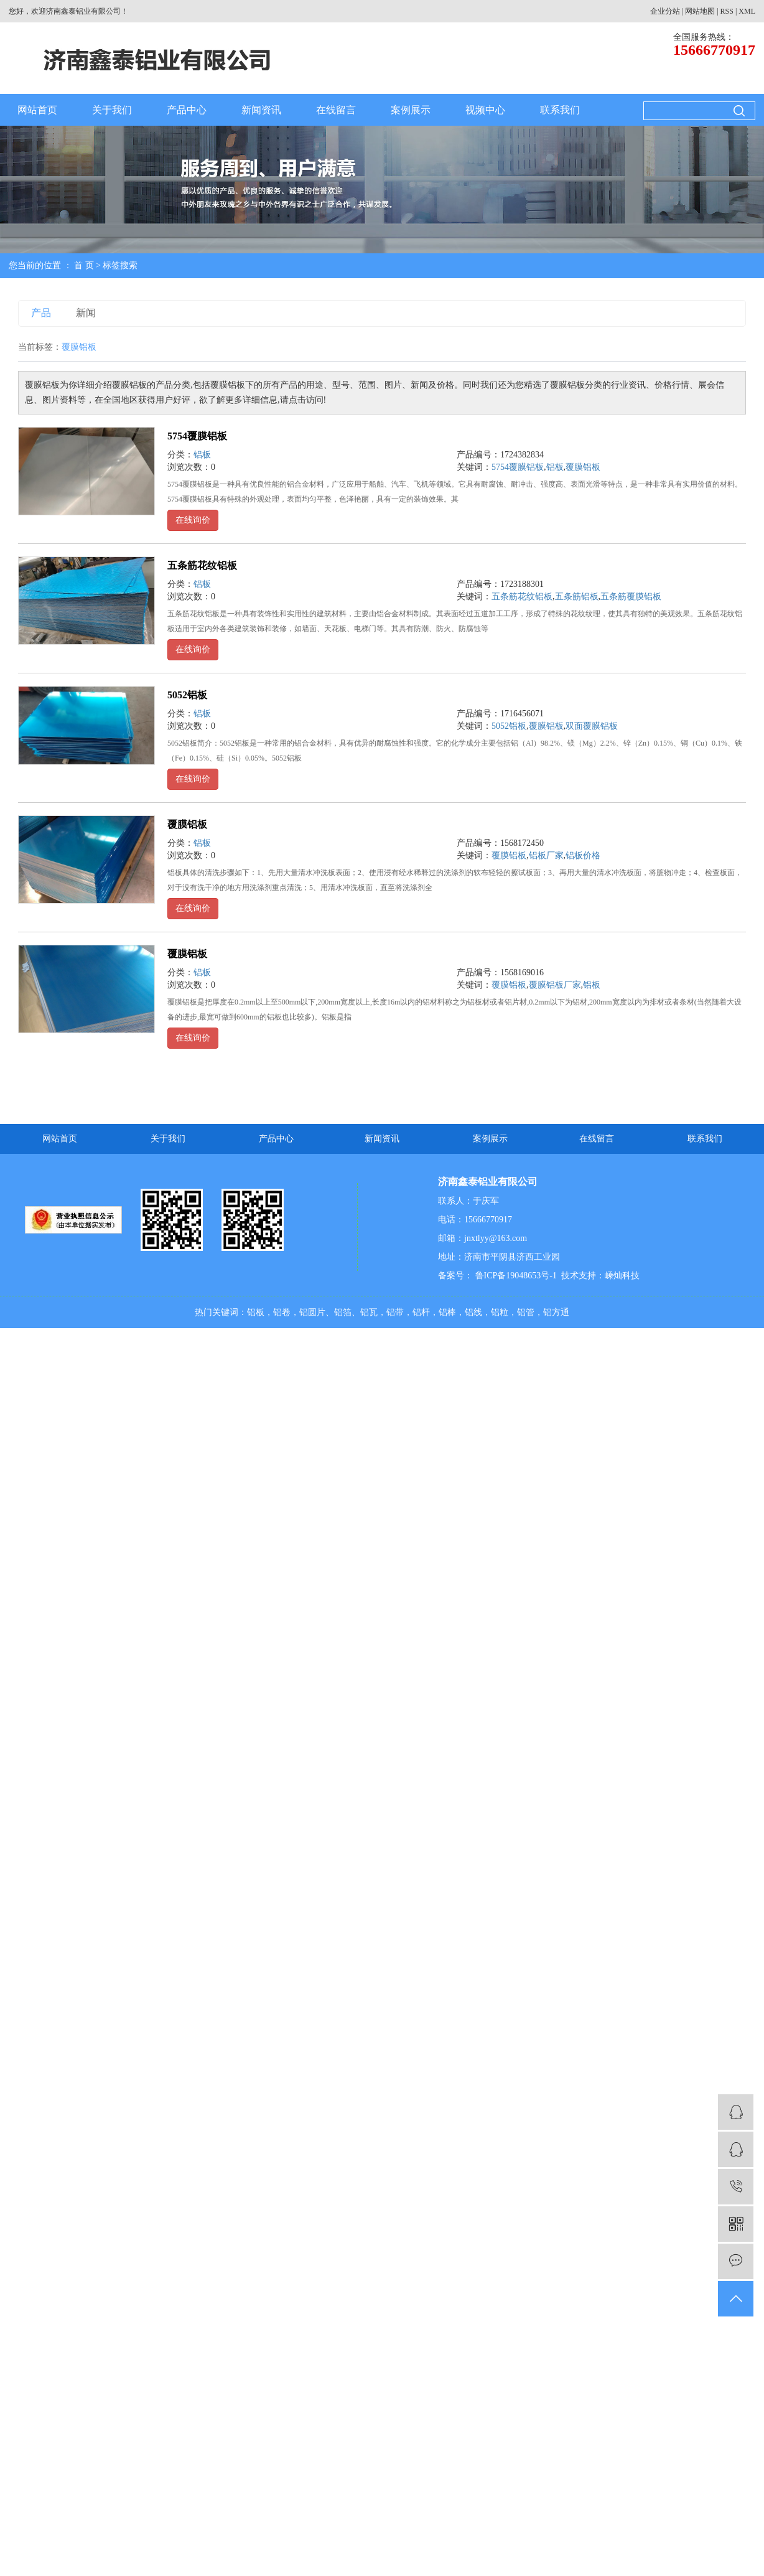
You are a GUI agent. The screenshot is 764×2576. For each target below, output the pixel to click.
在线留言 (336, 110)
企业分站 (665, 11)
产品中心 (187, 110)
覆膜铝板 (583, 467)
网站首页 (37, 110)
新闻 (86, 312)
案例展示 (411, 110)
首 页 (84, 265)
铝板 (202, 454)
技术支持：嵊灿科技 (600, 1275)
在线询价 (192, 520)
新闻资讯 (261, 110)
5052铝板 (187, 695)
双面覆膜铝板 (592, 726)
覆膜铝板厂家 (555, 985)
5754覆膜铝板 (197, 436)
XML (746, 11)
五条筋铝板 (577, 596)
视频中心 (485, 110)
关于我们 (112, 110)
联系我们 (560, 110)
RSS (727, 11)
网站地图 (700, 11)
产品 (41, 312)
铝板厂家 (546, 855)
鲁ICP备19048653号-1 (515, 1275)
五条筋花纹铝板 (202, 565)
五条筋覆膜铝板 (630, 596)
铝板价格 (583, 855)
